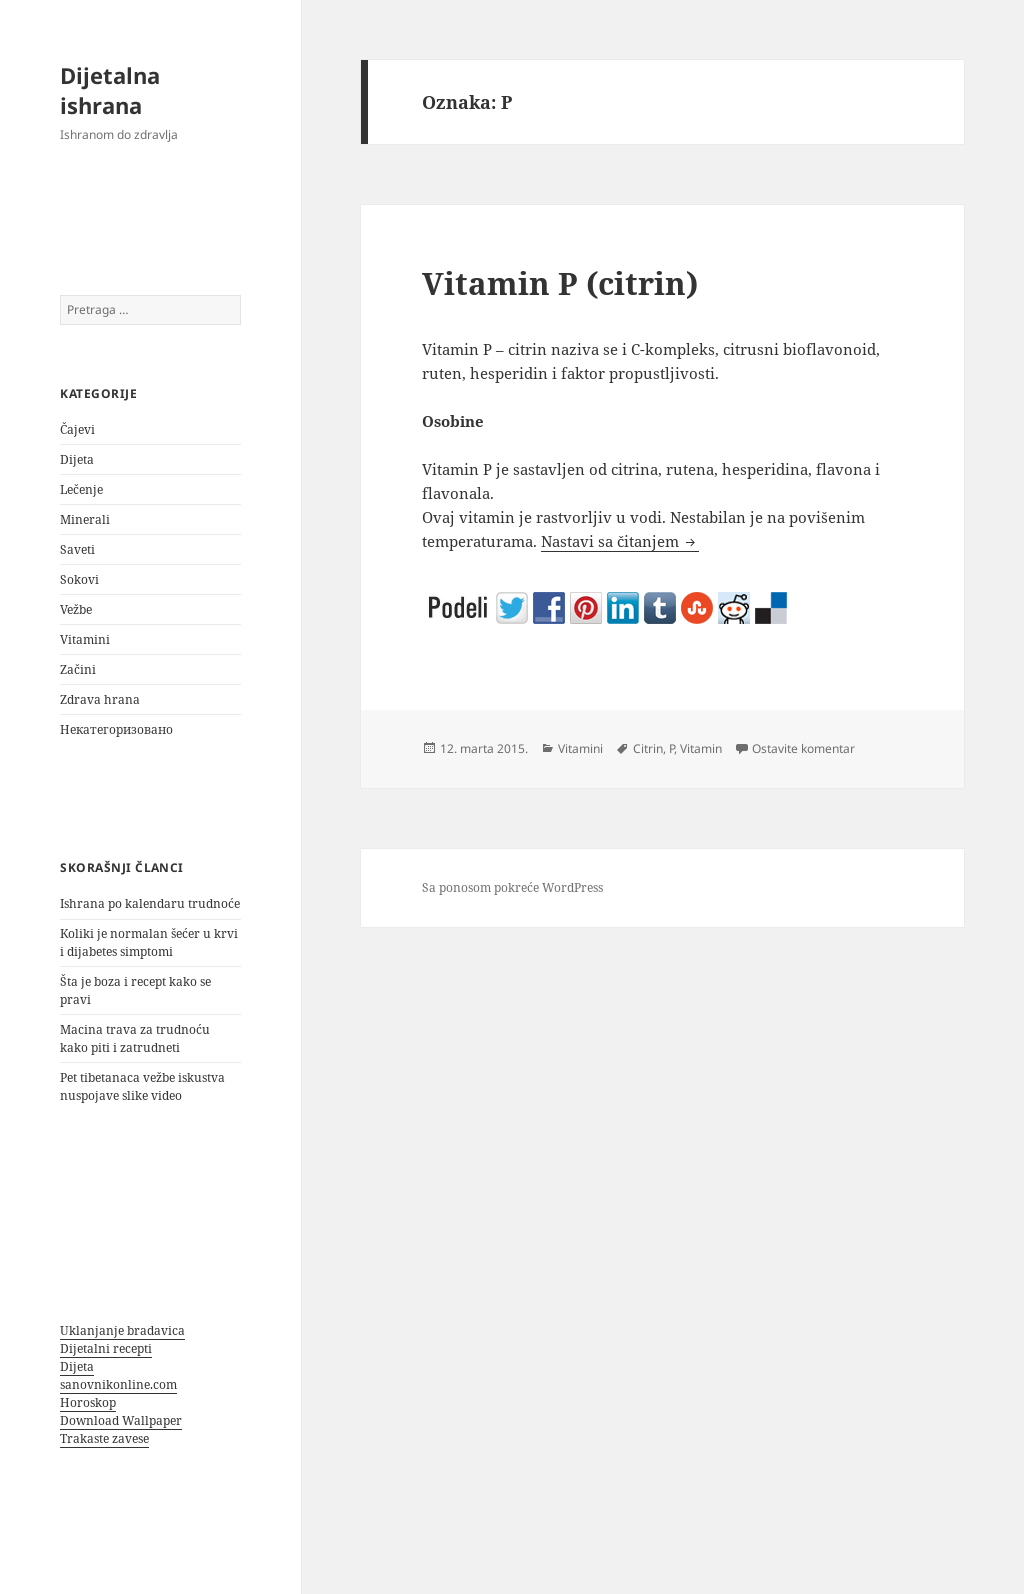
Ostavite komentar (803, 748)
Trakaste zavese (104, 1438)
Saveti (77, 549)
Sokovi (79, 579)
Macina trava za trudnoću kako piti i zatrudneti (135, 1038)
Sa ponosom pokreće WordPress (512, 887)
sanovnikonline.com (118, 1384)
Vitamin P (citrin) (560, 283)
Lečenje (81, 489)
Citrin (648, 748)
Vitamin (701, 748)
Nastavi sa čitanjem (620, 541)
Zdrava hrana (100, 699)
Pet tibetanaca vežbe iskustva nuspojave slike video (142, 1086)
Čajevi (77, 429)
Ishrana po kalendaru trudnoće (150, 903)
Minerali (85, 519)
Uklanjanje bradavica (122, 1330)
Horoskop (88, 1402)
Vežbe (76, 609)
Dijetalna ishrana (110, 90)
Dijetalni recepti (106, 1348)
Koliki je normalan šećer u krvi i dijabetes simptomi (149, 942)
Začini (78, 669)
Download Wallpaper (121, 1420)
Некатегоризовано (116, 729)
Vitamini (85, 639)
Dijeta (77, 459)
